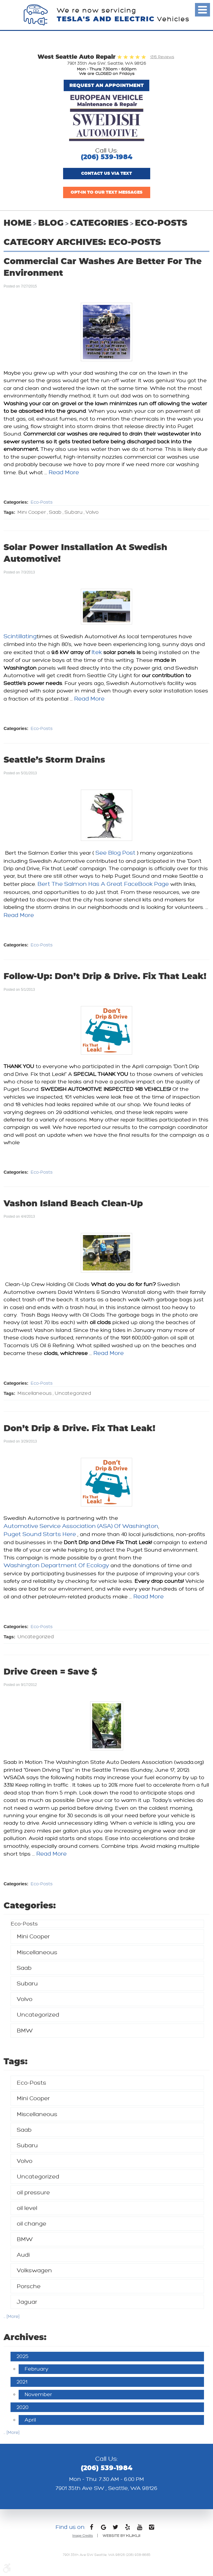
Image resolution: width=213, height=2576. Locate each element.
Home (18, 223)
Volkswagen (34, 2270)
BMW (25, 2030)
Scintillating (20, 636)
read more (64, 472)
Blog (51, 223)
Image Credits (82, 2535)
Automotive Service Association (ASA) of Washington (81, 1526)
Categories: (30, 1906)
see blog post (115, 853)
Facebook (91, 2528)
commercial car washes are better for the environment (103, 268)
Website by (121, 2535)
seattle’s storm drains (54, 760)
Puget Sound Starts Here (40, 1534)
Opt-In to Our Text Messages (106, 192)
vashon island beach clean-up (73, 1204)
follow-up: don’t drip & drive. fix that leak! (105, 976)
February (36, 2369)
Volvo (92, 512)
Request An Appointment (106, 85)
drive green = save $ (50, 1672)
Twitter (115, 2528)
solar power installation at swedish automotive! (85, 553)
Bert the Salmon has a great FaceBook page (103, 884)
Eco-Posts (161, 223)
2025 (23, 2356)
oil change (31, 2223)
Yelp (127, 2528)
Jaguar (27, 2302)
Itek (97, 652)
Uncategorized (73, 1393)
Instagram (151, 2528)
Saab (55, 512)
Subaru (74, 512)
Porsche (29, 2286)
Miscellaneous (34, 1393)
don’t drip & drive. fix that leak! (79, 1429)
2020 (23, 2407)
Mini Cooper (31, 512)
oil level (27, 2208)
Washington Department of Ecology (56, 1565)
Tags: (16, 2062)
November (38, 2394)
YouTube (139, 2528)
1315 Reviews (162, 57)
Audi (23, 2255)
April (30, 2420)
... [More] (12, 2316)
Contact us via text (106, 173)
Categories (99, 223)
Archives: (25, 2337)
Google (103, 2528)
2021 (22, 2382)
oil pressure (33, 2192)
